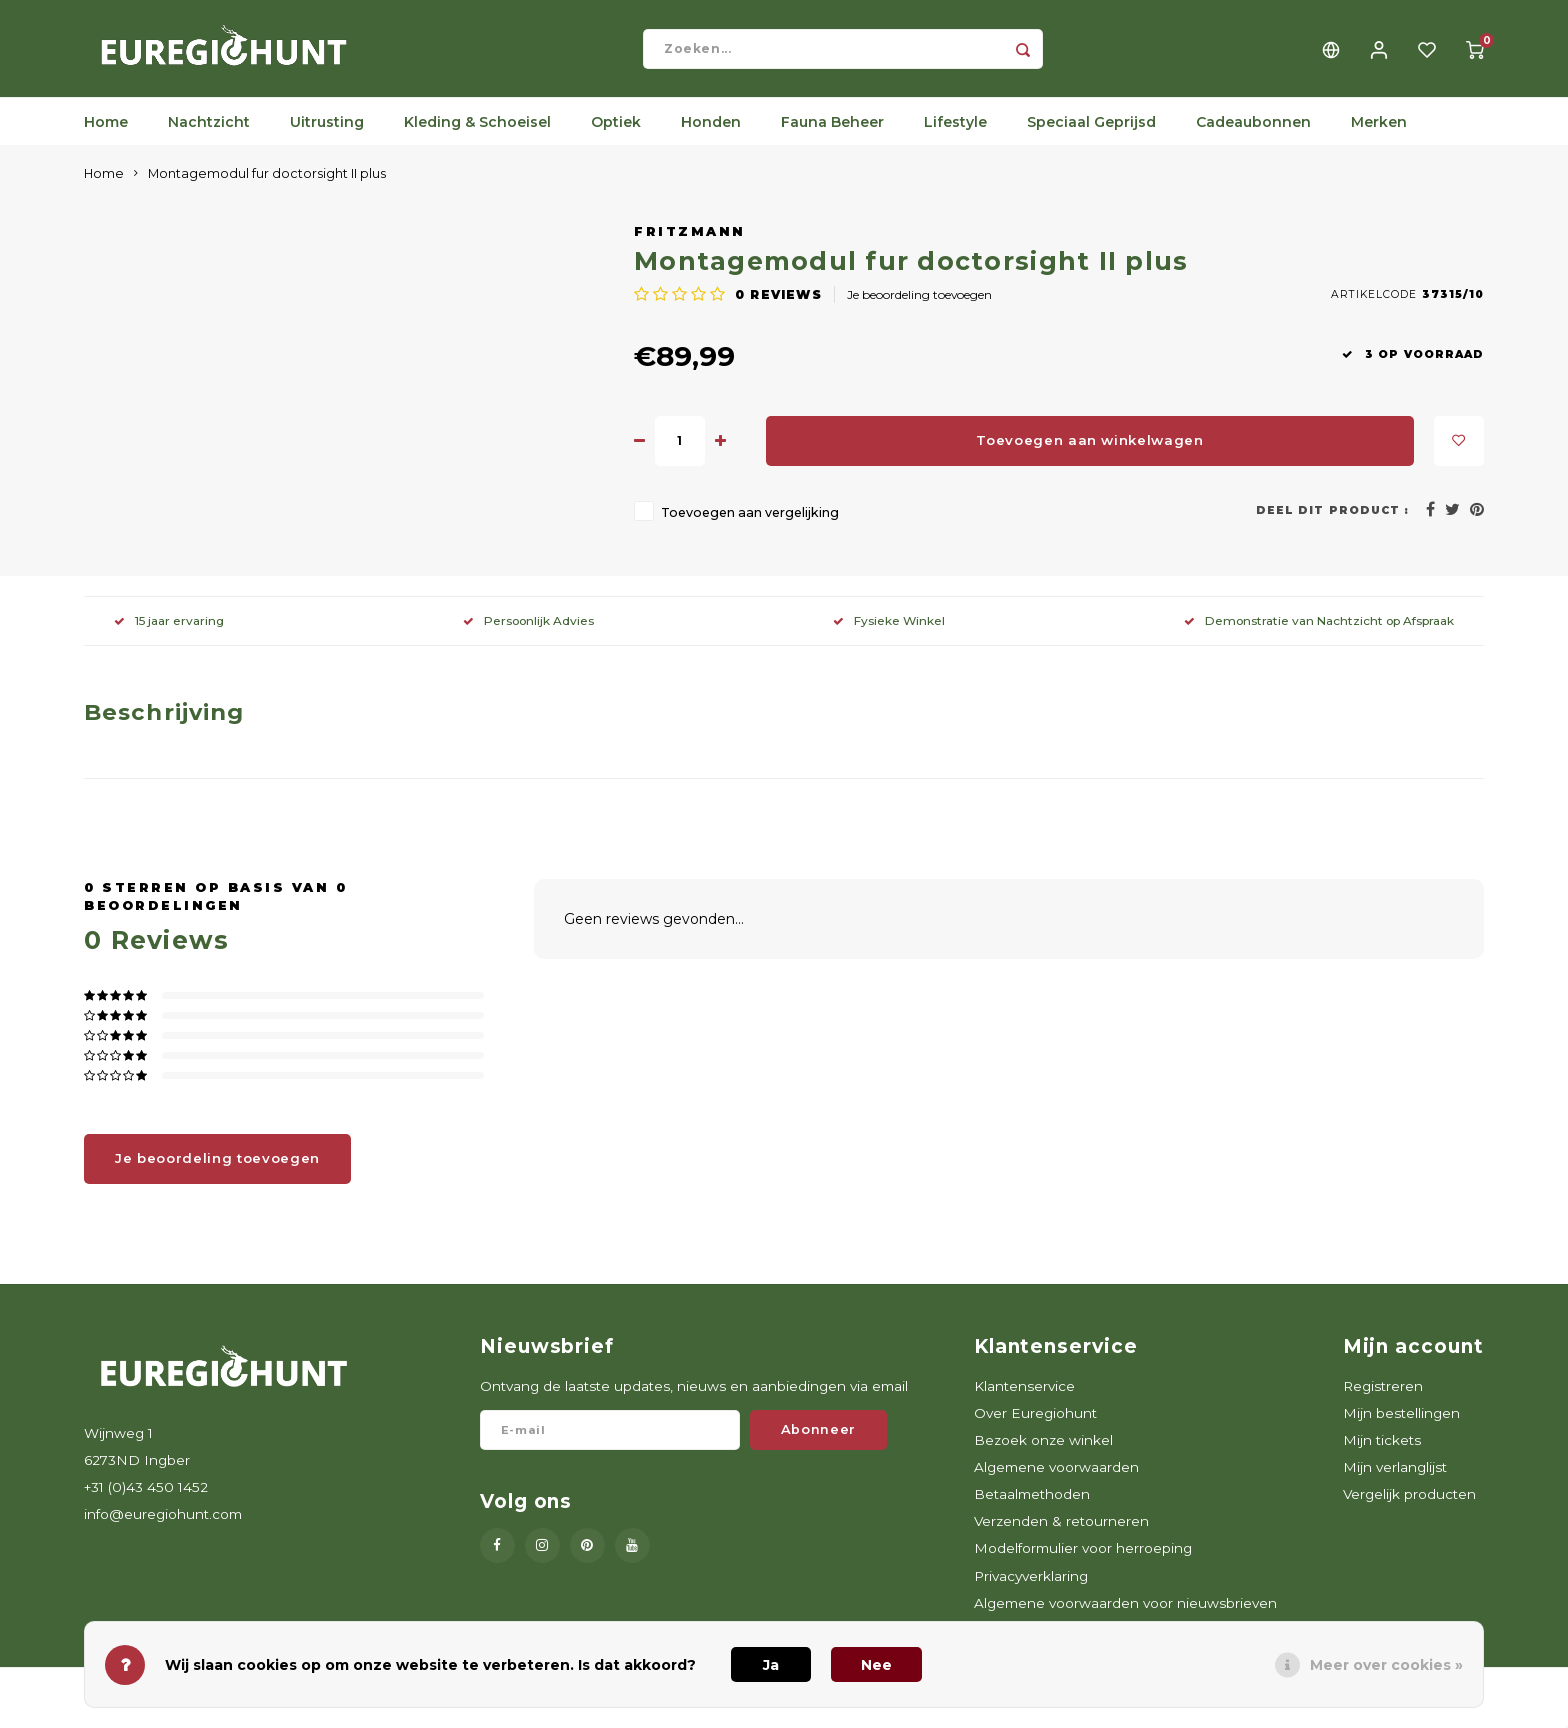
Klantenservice (1024, 1398)
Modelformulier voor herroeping (1083, 1561)
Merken (1379, 135)
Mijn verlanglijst (1395, 1480)
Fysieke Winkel (889, 633)
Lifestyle (955, 135)
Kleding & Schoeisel (477, 135)
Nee (876, 1665)
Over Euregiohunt (1035, 1426)
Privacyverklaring (1031, 1588)
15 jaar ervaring (169, 633)
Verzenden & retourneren (1061, 1534)
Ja (771, 1665)
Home (106, 135)
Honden (711, 135)
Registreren (1383, 1398)
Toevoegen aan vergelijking (750, 525)
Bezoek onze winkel (1043, 1453)
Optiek (616, 135)
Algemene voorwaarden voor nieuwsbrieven (1125, 1616)
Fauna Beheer (832, 135)
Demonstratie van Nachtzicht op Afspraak (1319, 633)
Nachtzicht (209, 135)
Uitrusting (327, 135)
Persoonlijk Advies (528, 633)
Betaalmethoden (1032, 1507)
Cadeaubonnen (1253, 135)
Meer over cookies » (1386, 1665)
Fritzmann (690, 244)
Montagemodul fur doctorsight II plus (267, 186)
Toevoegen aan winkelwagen (1090, 453)
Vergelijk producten (1409, 1507)
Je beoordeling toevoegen (919, 307)
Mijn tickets (1382, 1453)
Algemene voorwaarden (1056, 1480)
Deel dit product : (1332, 523)
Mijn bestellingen (1401, 1426)
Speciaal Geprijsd (1091, 135)
